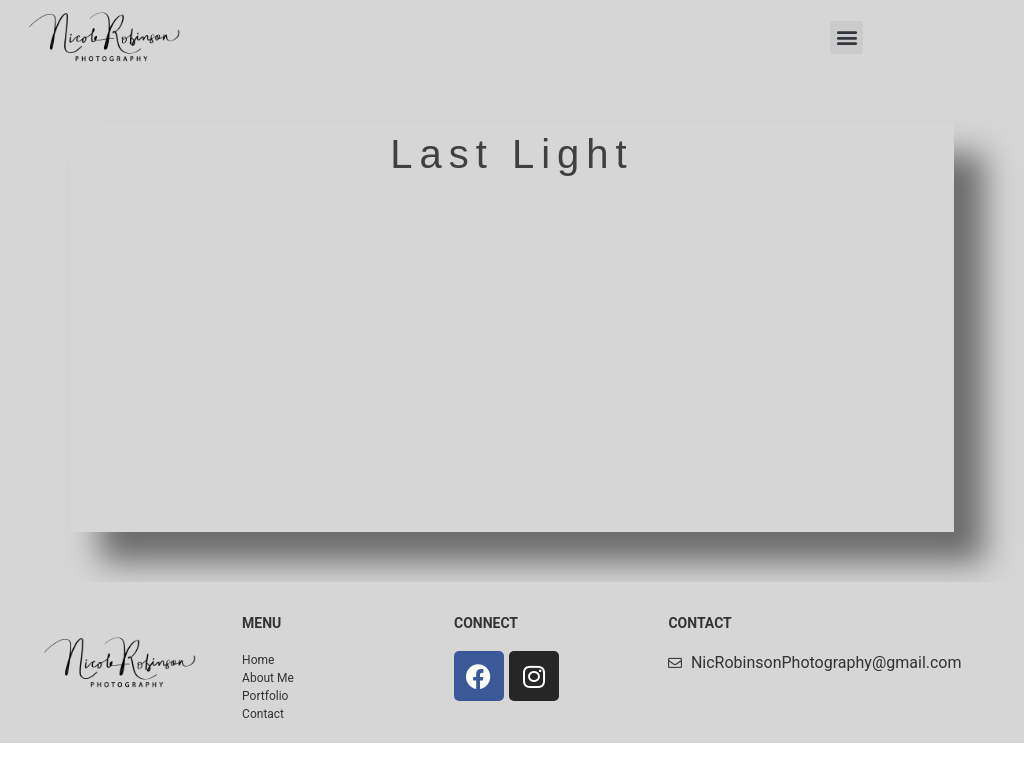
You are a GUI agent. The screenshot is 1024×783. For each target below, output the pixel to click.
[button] (846, 37)
